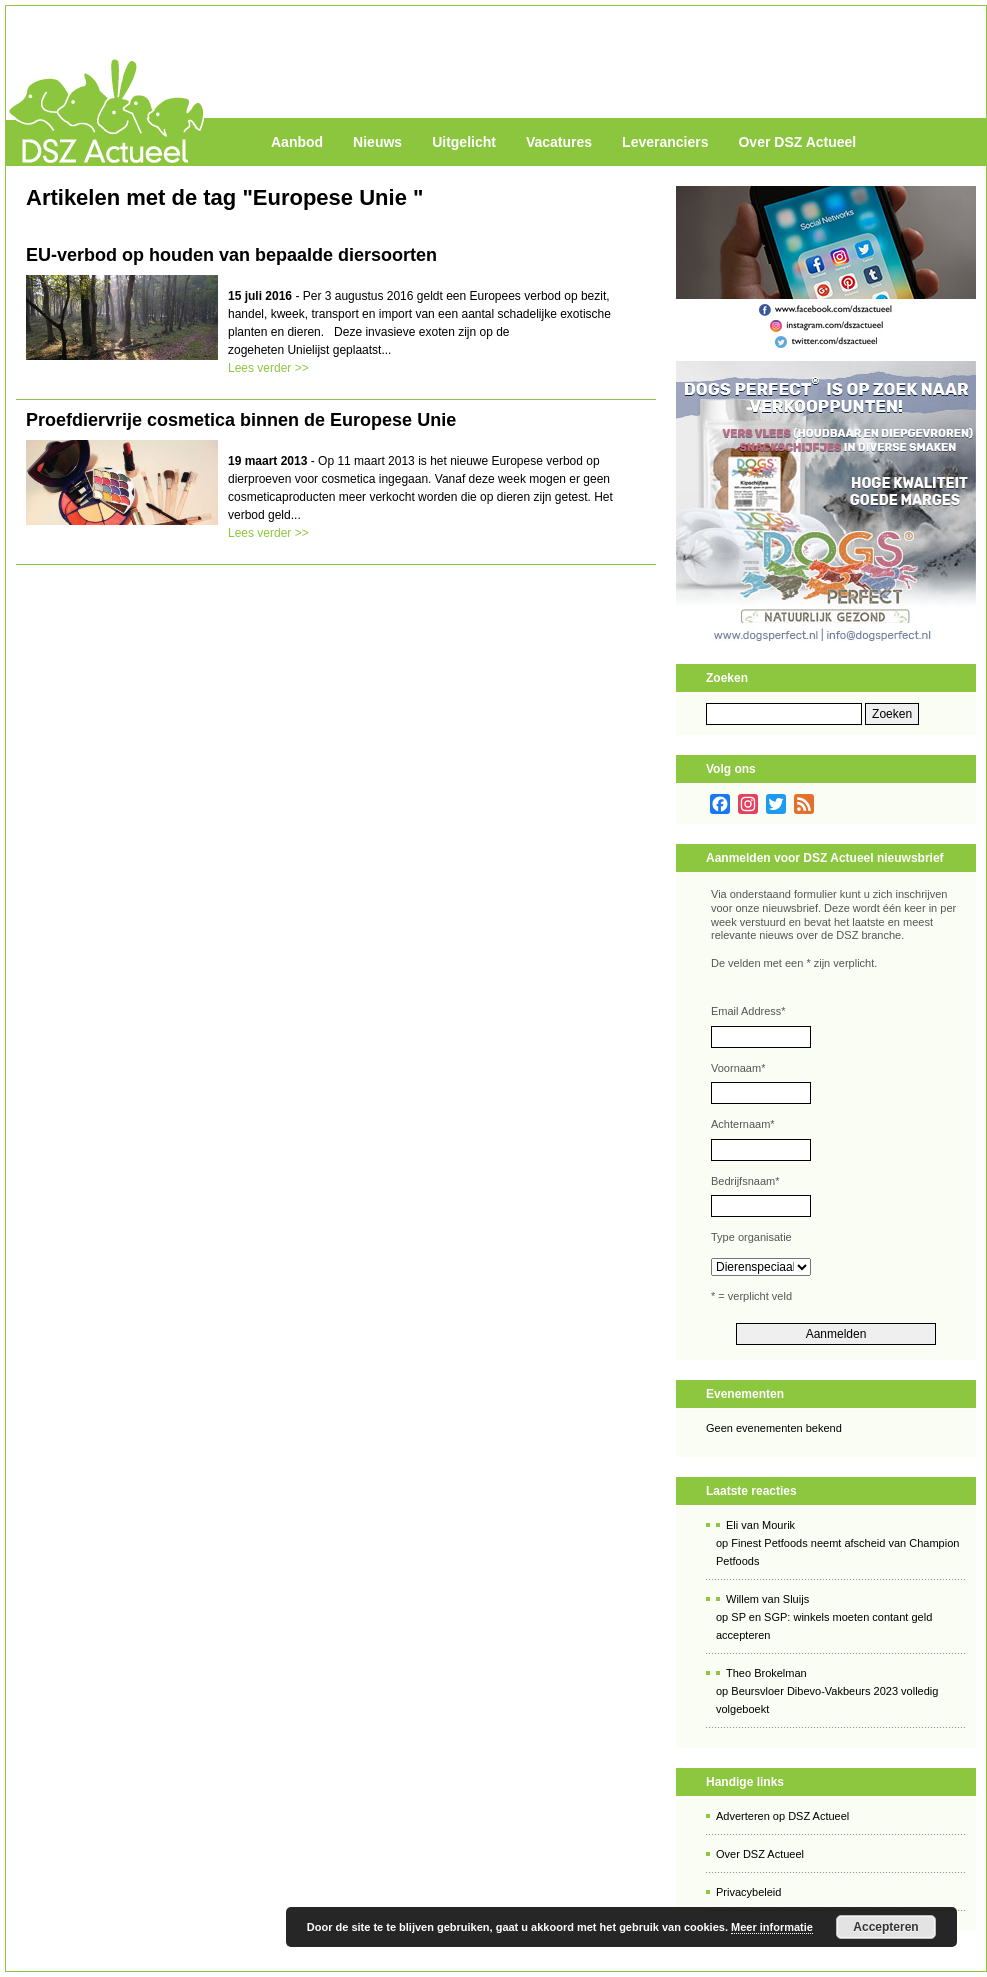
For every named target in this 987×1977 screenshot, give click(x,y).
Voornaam (738, 1068)
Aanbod (297, 142)
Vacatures (559, 142)
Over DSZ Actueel (797, 142)
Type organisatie (751, 1237)
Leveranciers (665, 142)
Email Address (748, 1011)
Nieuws (377, 142)
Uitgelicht (464, 142)
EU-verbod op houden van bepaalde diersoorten (231, 255)
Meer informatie (772, 1927)
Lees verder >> (268, 368)
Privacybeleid (748, 1892)
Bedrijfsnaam (745, 1181)
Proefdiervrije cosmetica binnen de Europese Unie (241, 420)
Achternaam (743, 1124)
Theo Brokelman (766, 1673)
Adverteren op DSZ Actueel (782, 1816)
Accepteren (885, 1927)
